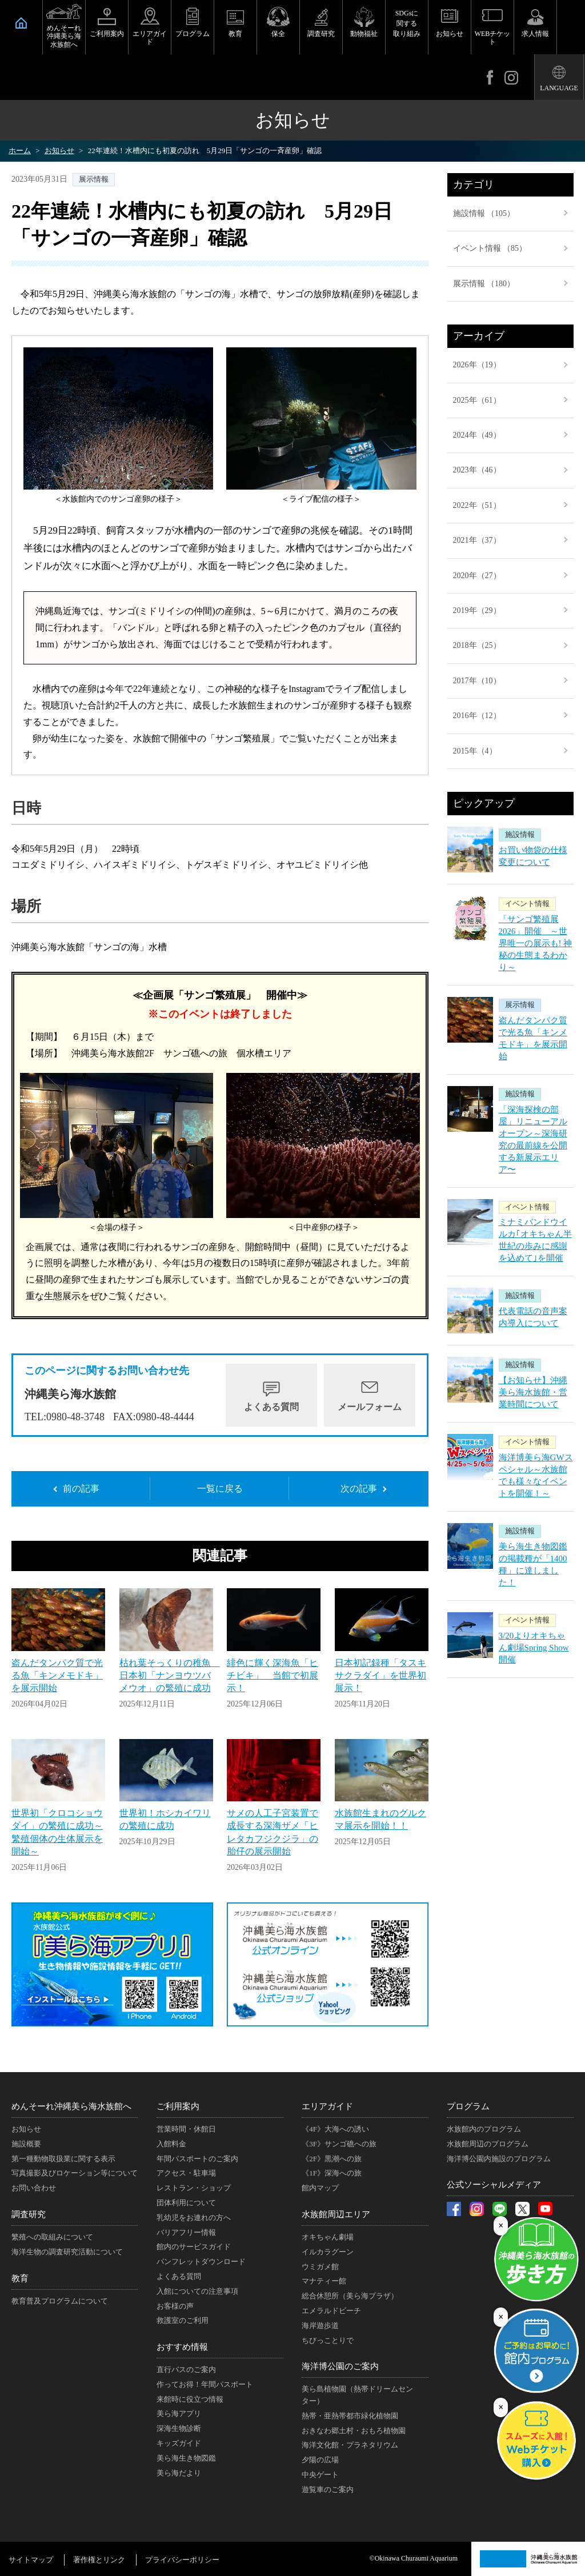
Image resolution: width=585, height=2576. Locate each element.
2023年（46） (477, 470)
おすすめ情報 (182, 2346)
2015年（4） (475, 751)
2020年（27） (477, 575)
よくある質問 (271, 1407)
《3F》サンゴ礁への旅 (339, 2144)
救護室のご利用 (183, 2320)
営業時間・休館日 (186, 2129)
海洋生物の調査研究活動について (67, 2252)
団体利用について (186, 2202)
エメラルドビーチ (331, 2310)
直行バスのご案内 (186, 2369)
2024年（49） (477, 435)
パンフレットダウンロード (201, 2261)
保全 (278, 34)
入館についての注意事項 (197, 2291)
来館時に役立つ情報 (190, 2399)
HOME (21, 23)
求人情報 (535, 34)
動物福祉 (364, 34)
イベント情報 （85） (490, 248)
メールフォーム (370, 1407)
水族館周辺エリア (336, 2214)
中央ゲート (320, 2474)
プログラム (192, 34)
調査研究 (321, 34)
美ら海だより (179, 2473)
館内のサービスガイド (194, 2246)
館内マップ (320, 2188)
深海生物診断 (179, 2428)
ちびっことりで (328, 2340)
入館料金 (171, 2144)
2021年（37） (477, 540)
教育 (235, 34)
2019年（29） (477, 610)
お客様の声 (175, 2306)
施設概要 (26, 2144)
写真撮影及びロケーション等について (74, 2173)
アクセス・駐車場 (186, 2173)
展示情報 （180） (484, 283)
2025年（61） (477, 400)
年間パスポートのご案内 (197, 2158)
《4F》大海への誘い (335, 2129)
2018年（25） (477, 645)
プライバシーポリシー (182, 2559)
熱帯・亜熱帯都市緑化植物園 (350, 2415)
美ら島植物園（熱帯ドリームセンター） (357, 2395)
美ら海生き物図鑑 (186, 2458)
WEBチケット (493, 38)
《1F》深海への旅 (332, 2173)
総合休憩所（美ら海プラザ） (350, 2295)
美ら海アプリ (179, 2413)
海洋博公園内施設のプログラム (499, 2158)
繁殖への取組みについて (52, 2237)
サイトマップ (31, 2559)
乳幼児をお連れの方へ (194, 2217)
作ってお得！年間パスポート (205, 2384)
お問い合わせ (33, 2188)
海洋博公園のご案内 (340, 2366)
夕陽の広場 (320, 2459)
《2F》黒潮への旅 (332, 2158)
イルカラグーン (328, 2252)
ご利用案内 (107, 34)
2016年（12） (477, 715)
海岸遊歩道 (320, 2325)
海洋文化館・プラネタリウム (350, 2445)
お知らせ (449, 34)
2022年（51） (477, 505)
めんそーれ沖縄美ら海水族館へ (64, 36)
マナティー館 (324, 2281)
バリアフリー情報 (186, 2232)
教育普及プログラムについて (59, 2301)
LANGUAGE (559, 88)
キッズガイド (179, 2443)
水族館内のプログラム (484, 2129)
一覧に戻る (220, 1488)
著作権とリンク (99, 2559)
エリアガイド (150, 38)
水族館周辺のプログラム (487, 2144)
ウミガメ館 (320, 2266)
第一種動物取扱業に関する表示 (63, 2158)
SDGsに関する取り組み (406, 23)
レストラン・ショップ (194, 2188)
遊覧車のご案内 (328, 2489)
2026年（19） (477, 364)
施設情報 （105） (484, 213)
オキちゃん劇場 (328, 2237)
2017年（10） (477, 680)
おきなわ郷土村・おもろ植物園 (354, 2430)
